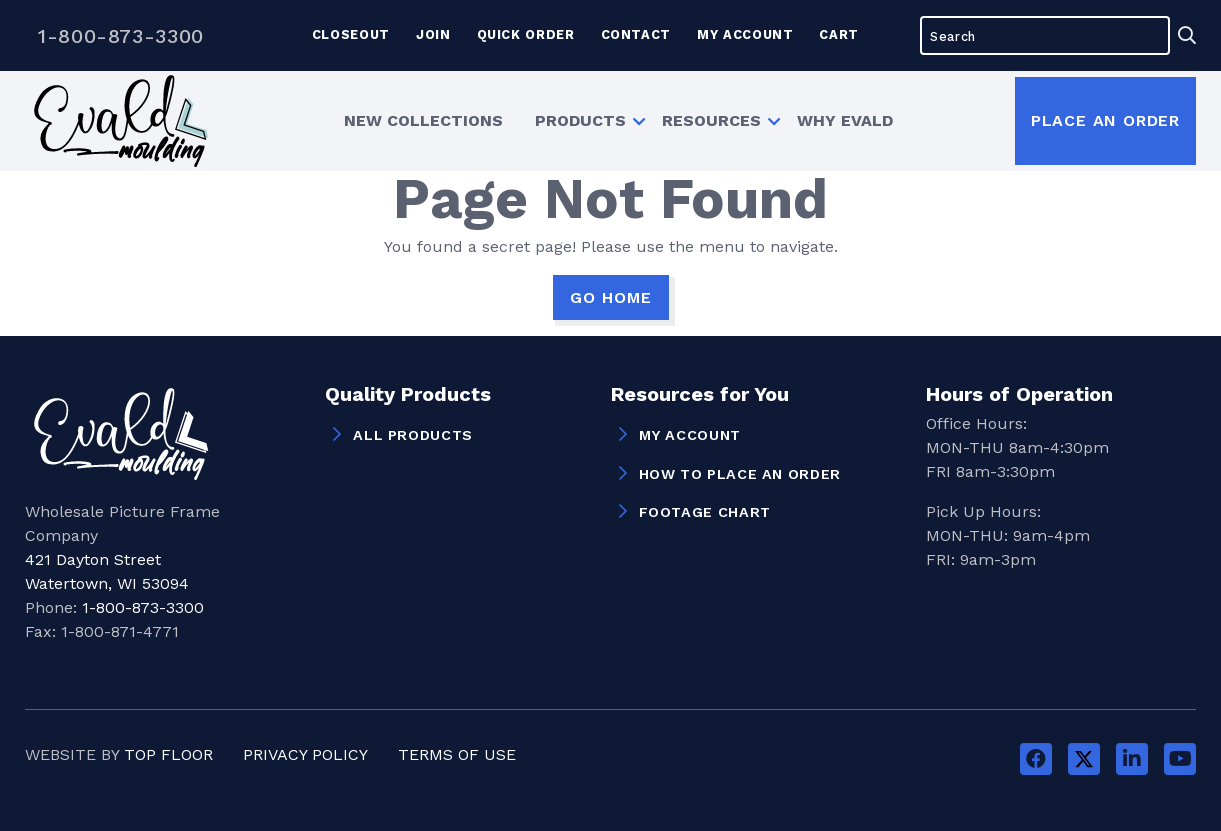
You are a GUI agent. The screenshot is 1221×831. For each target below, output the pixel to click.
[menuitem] (423, 121)
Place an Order (1105, 120)
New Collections (423, 120)
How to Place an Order (740, 474)
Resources (711, 120)
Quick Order (526, 34)
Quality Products (408, 395)
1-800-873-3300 (121, 36)
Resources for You (700, 395)
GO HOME (611, 297)
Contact (636, 34)
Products (580, 120)
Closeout (351, 34)
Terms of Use (457, 754)
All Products (413, 435)
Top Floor (168, 754)
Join (433, 34)
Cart (839, 34)
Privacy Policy (305, 754)
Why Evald (845, 120)
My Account (745, 34)
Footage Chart (705, 512)
